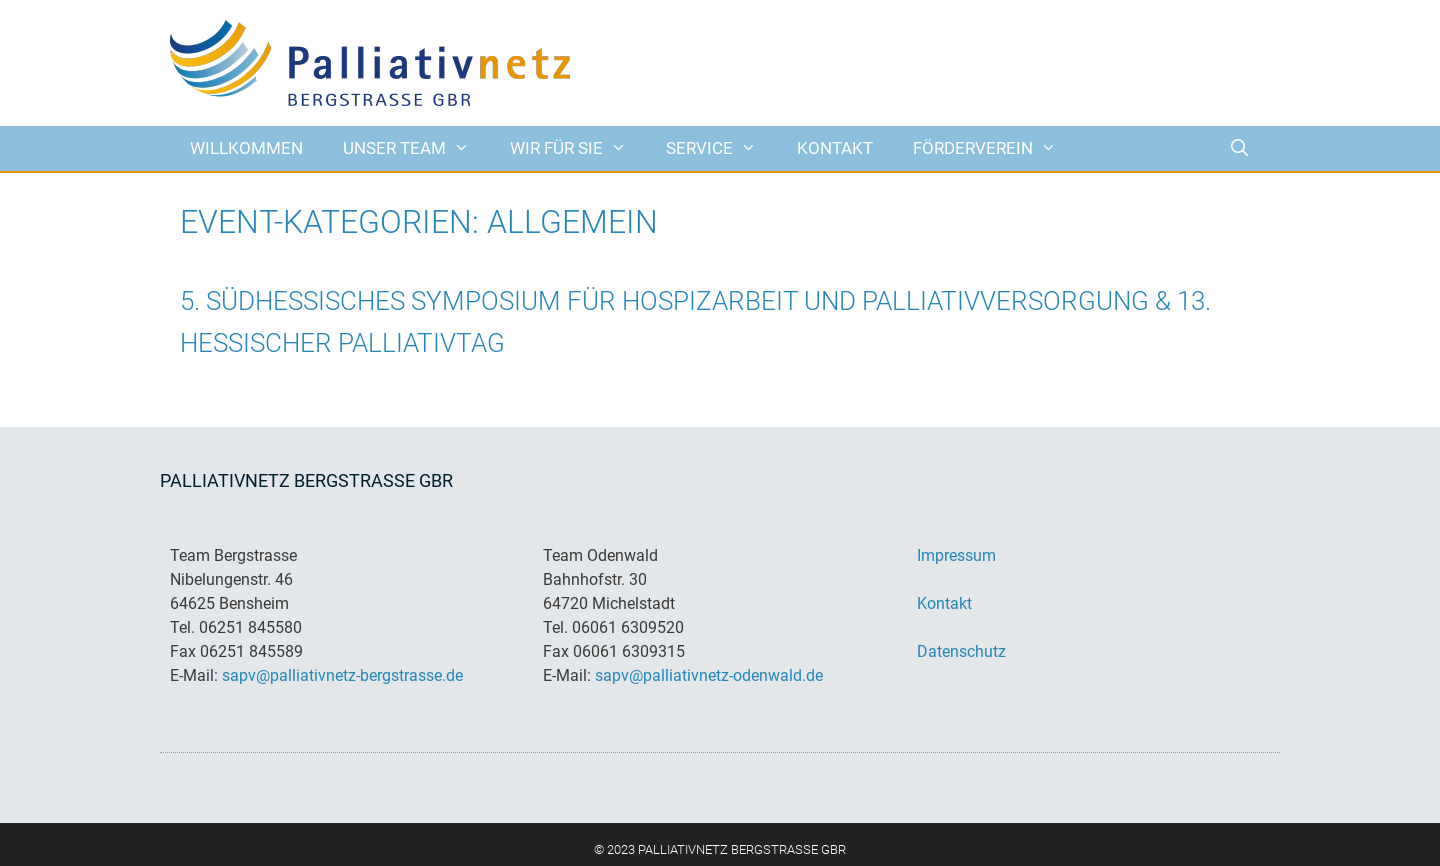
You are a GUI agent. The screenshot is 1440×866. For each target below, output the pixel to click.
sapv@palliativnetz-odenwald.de (709, 675)
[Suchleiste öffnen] (1239, 148)
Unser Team (416, 148)
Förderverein (995, 148)
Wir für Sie (578, 148)
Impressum (956, 555)
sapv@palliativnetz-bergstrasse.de (342, 675)
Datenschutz (961, 651)
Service (721, 148)
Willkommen (246, 148)
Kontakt (835, 148)
